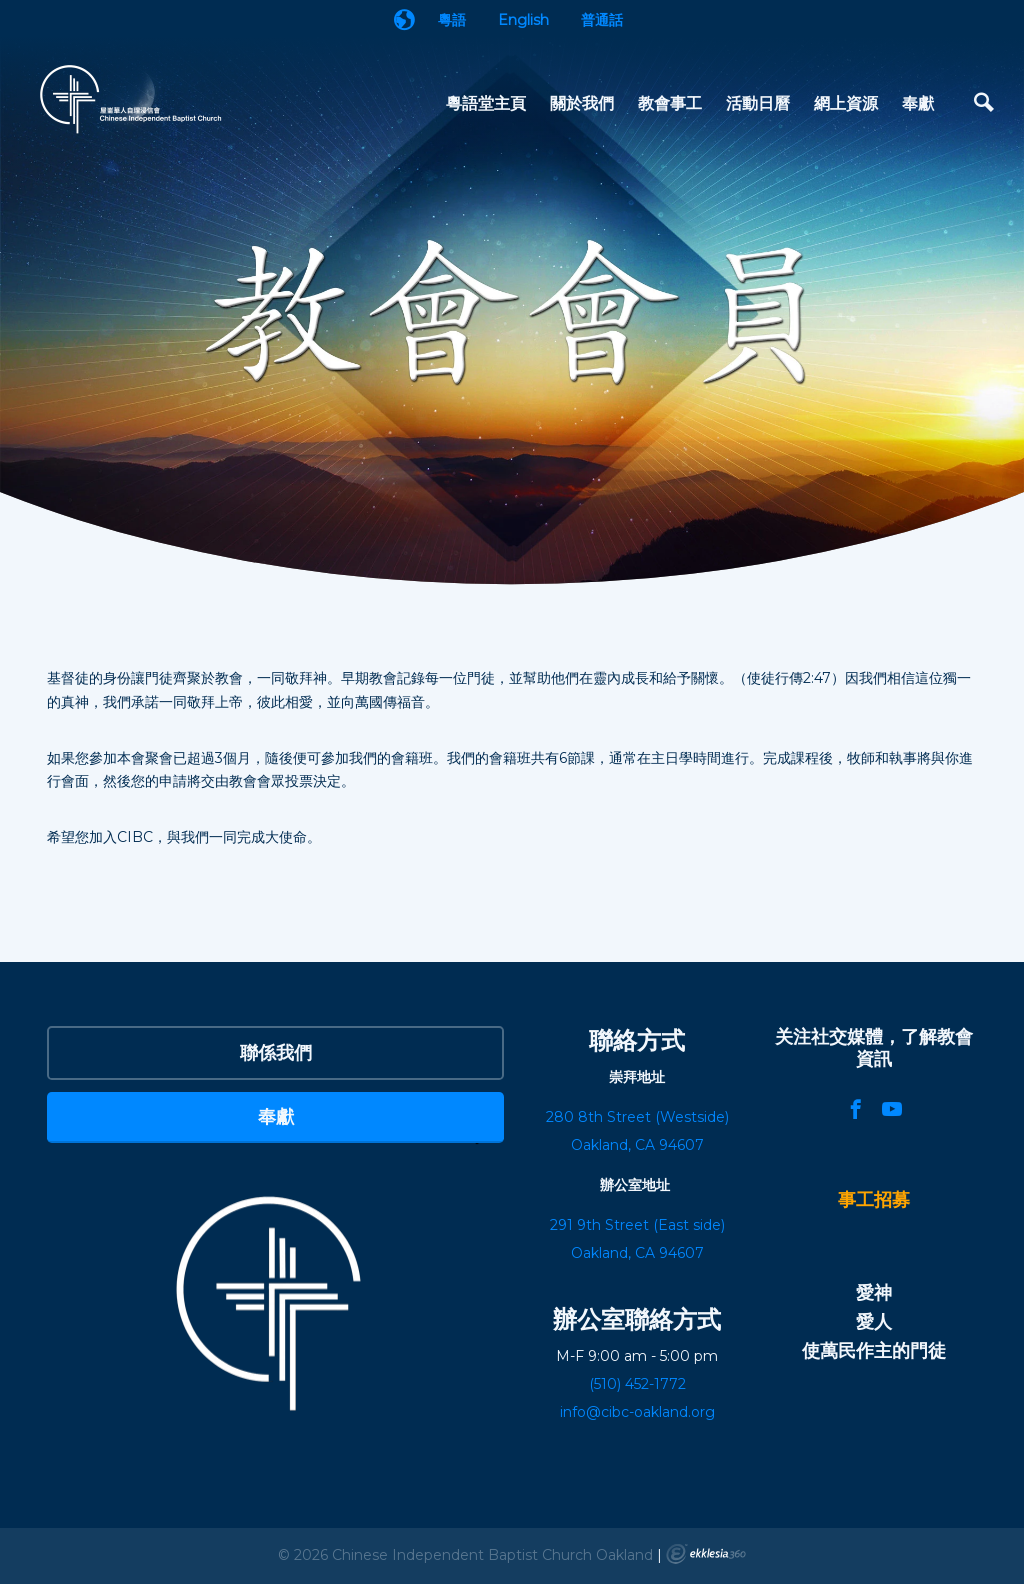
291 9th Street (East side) (637, 1225)
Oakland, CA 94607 (637, 1253)
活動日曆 (758, 102)
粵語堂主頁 (486, 102)
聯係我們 (276, 1052)
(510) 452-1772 (637, 1384)
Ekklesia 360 (706, 1554)
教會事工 (670, 102)
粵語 (452, 20)
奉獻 (918, 102)
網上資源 (846, 102)
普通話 (602, 20)
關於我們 (582, 102)
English (523, 20)
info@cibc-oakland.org (637, 1412)
